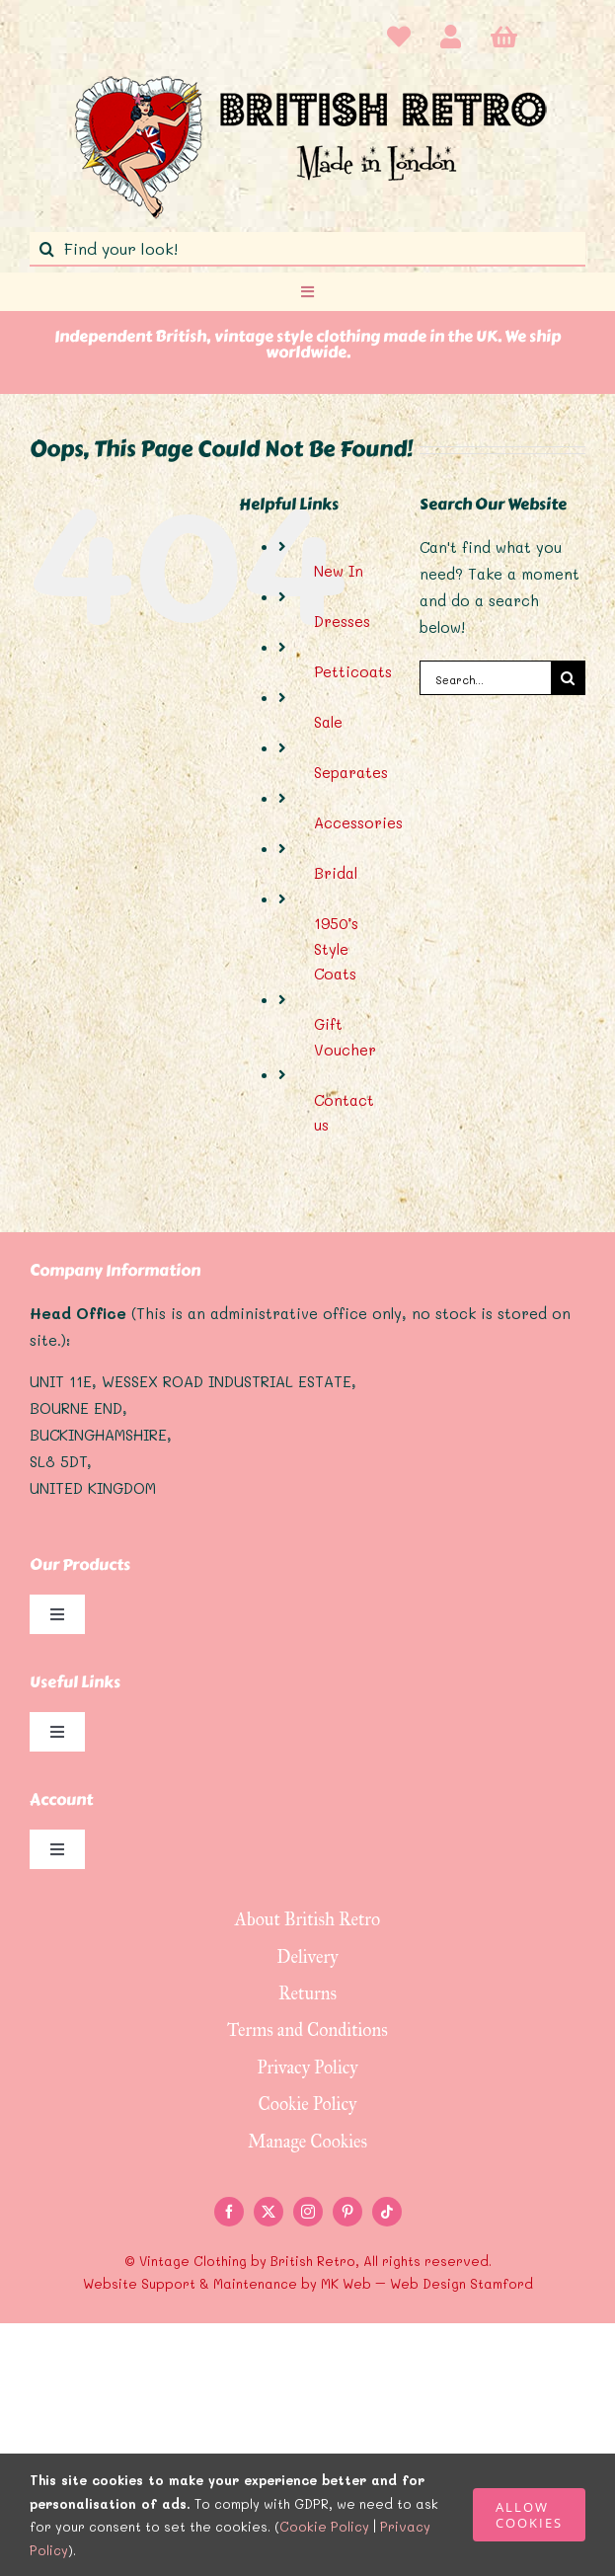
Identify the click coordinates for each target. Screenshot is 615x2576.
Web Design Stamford (461, 2283)
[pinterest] (347, 2211)
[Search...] (485, 678)
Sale (328, 722)
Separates (351, 772)
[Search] (47, 249)
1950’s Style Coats (336, 948)
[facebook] (229, 2211)
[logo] (308, 75)
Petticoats (353, 671)
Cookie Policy (324, 2526)
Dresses (342, 621)
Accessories (358, 822)
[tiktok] (387, 2211)
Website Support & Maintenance (190, 2283)
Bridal (335, 873)
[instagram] (308, 2211)
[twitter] (268, 2211)
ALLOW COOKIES (529, 2515)
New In (338, 571)
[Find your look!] (307, 249)
